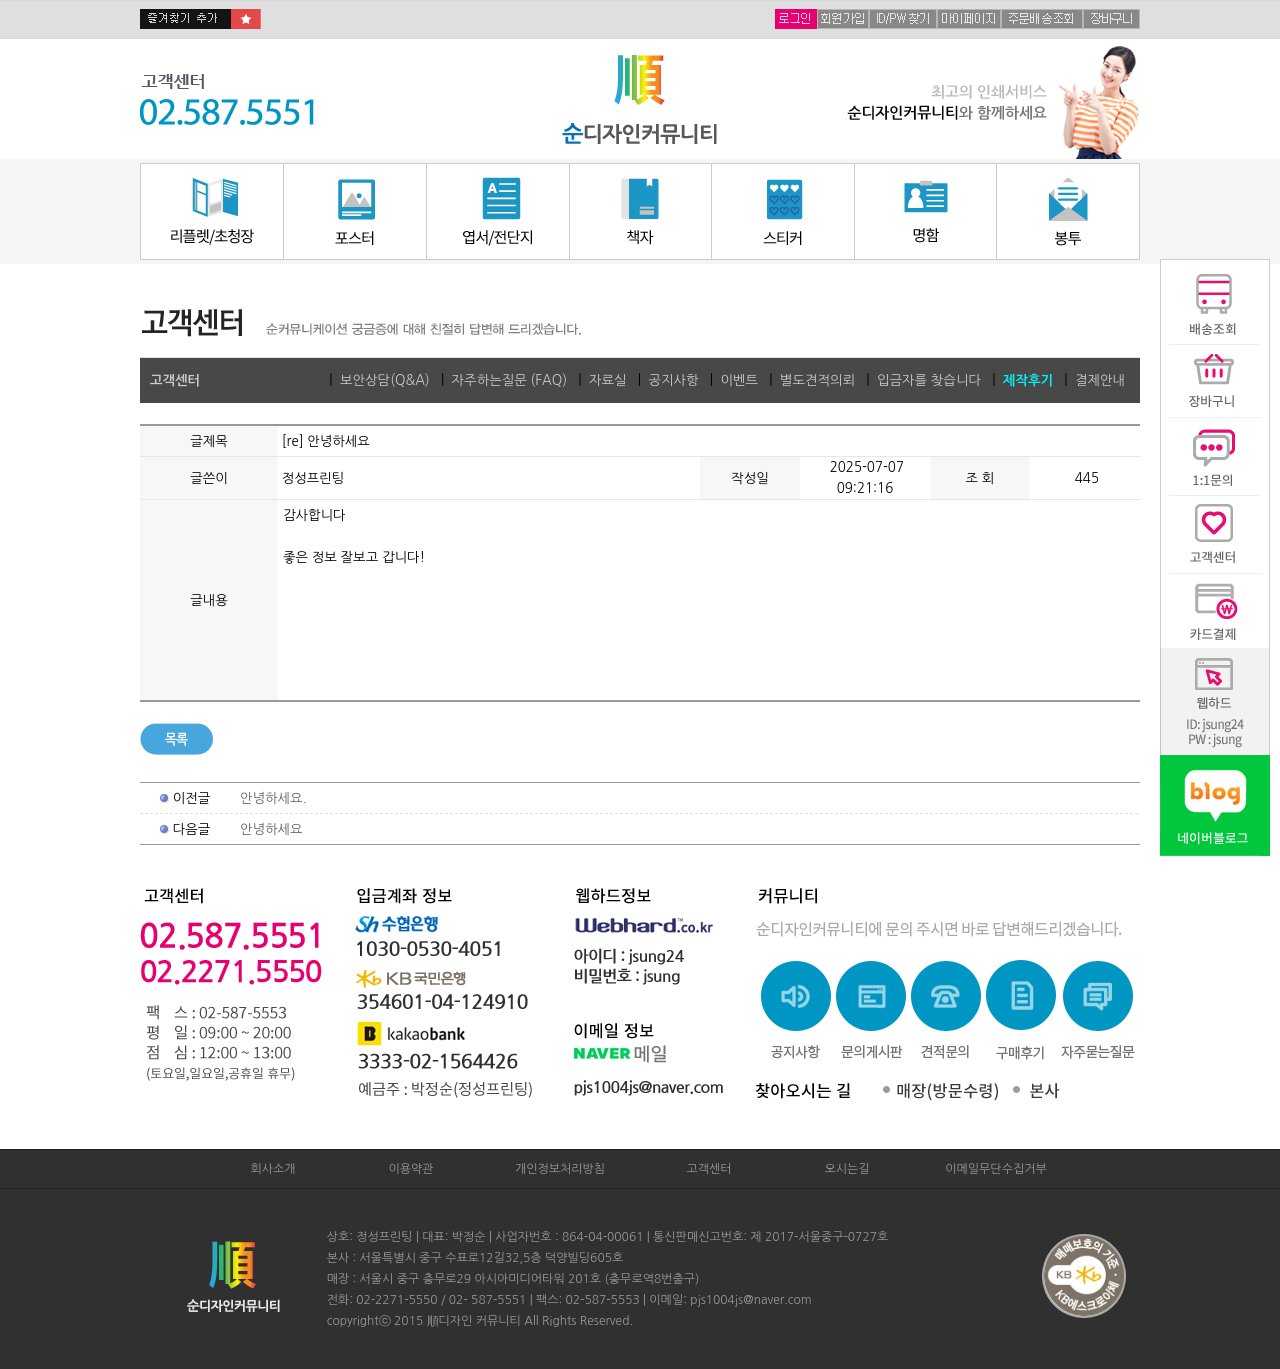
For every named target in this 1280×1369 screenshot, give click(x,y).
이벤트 (739, 380)
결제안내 (1100, 380)
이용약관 (410, 1169)
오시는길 (846, 1169)
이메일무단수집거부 (996, 1169)
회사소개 (272, 1169)
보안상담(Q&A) (385, 380)
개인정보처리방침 (560, 1169)
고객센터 (708, 1169)
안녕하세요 (271, 829)
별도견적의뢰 (817, 380)
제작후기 (1028, 380)
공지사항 (673, 380)
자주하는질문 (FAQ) (509, 380)
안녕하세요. (273, 798)
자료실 (608, 380)
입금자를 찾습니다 (929, 380)
